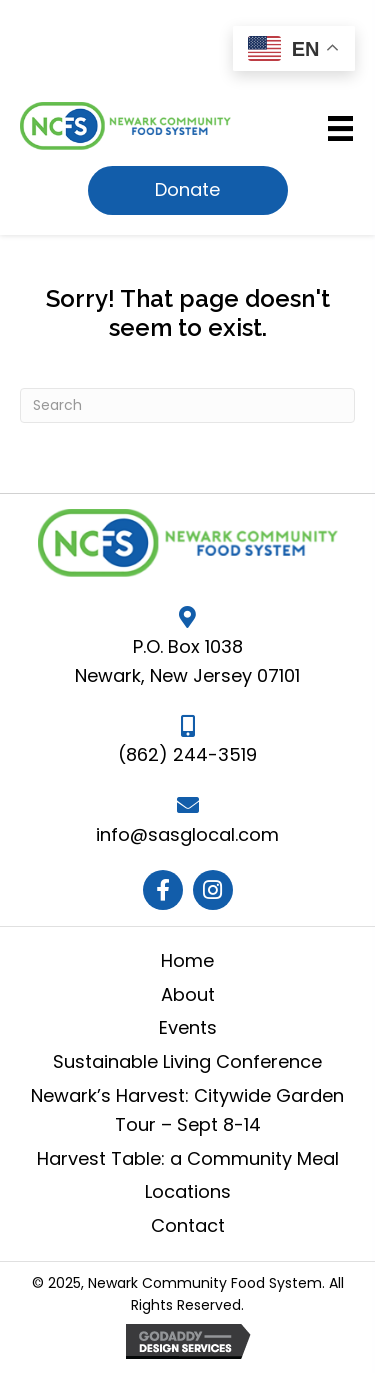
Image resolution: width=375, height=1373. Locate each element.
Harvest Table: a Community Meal (188, 1158)
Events (188, 1027)
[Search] (187, 405)
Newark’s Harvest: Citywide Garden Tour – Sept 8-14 (187, 1110)
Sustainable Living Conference (187, 1061)
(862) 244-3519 (187, 754)
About (188, 994)
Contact (188, 1225)
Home (187, 960)
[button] (188, 190)
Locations (188, 1191)
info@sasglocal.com (187, 834)
